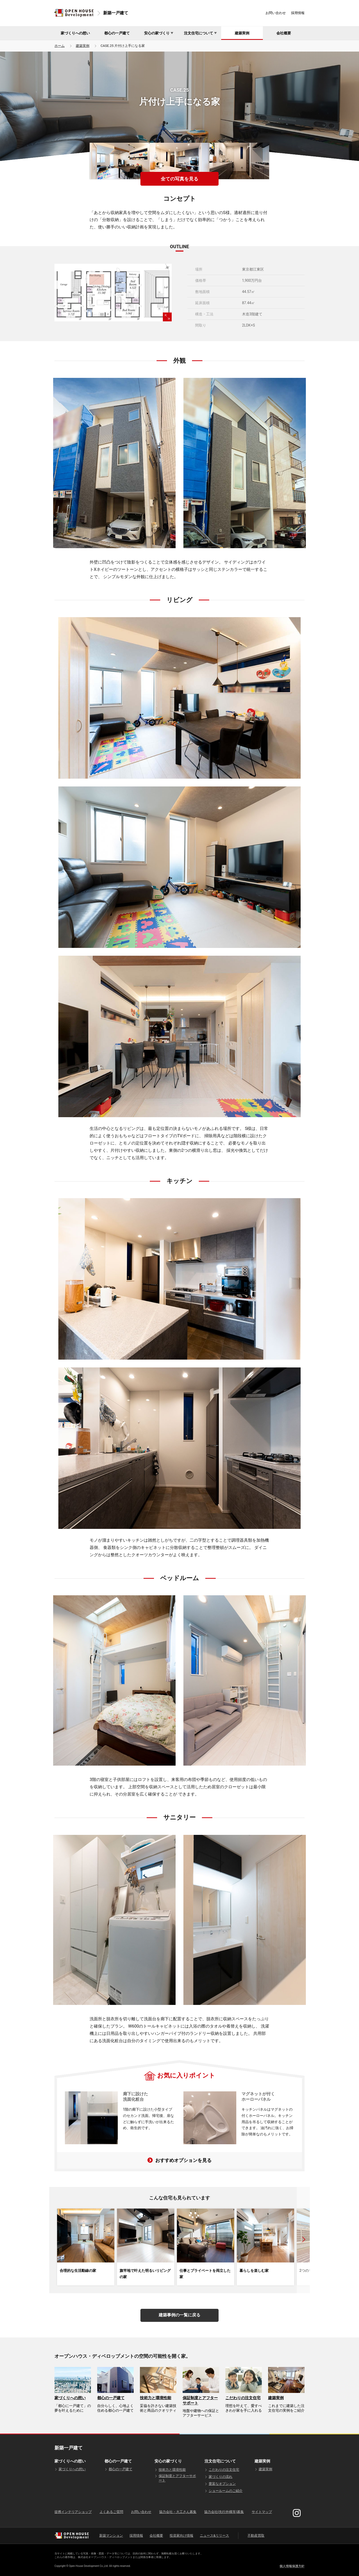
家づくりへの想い (75, 33)
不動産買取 (255, 2535)
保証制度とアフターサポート (177, 2478)
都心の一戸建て (117, 33)
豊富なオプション (222, 2484)
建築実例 (242, 33)
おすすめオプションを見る (183, 2160)
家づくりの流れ (220, 2477)
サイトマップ (262, 2512)
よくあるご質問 (111, 2512)
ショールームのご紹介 (226, 2491)
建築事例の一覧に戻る (179, 2314)
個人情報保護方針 (292, 2566)
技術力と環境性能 (172, 2470)
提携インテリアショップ (73, 2512)
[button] (303, 2240)
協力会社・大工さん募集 (177, 2512)
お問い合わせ (275, 13)
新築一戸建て (115, 12)
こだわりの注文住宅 (224, 2470)
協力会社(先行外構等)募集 (224, 2512)
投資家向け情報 (181, 2535)
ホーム (59, 46)
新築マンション (111, 2535)
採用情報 (298, 13)
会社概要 (283, 33)
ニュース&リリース (214, 2535)
